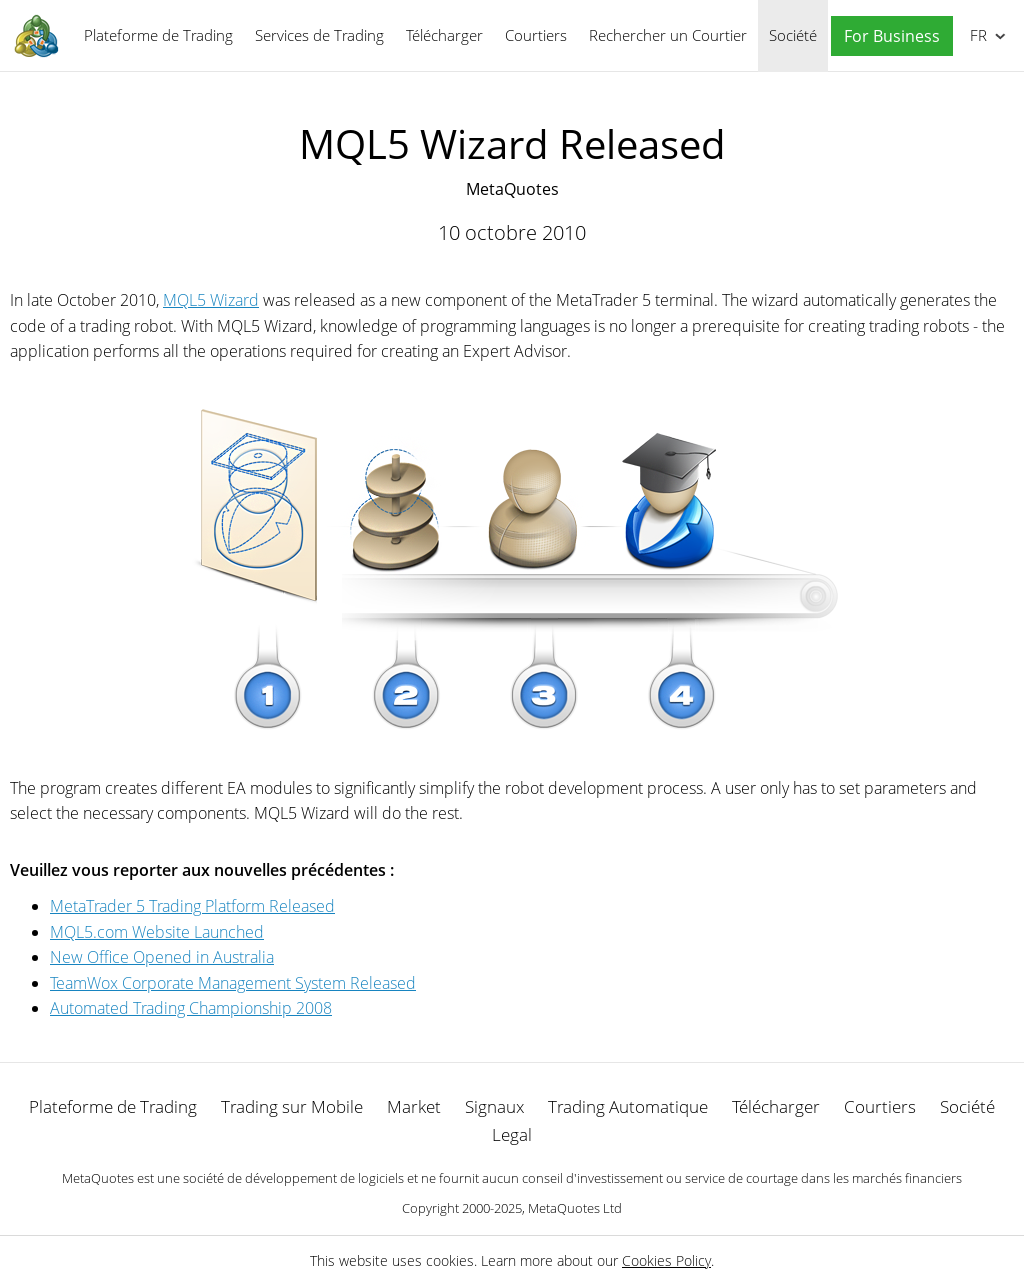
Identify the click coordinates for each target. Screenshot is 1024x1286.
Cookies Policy (666, 1260)
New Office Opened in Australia (162, 957)
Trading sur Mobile (292, 1106)
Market (414, 1106)
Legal (512, 1134)
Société (793, 35)
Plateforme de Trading (158, 35)
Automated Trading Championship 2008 (191, 1008)
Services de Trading (319, 35)
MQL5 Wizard (211, 300)
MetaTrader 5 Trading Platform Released (192, 906)
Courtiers (536, 35)
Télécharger (444, 35)
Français (976, 35)
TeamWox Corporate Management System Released (233, 983)
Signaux (494, 1106)
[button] (887, 36)
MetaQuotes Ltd (575, 1208)
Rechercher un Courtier (668, 35)
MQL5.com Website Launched (157, 932)
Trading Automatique (628, 1106)
